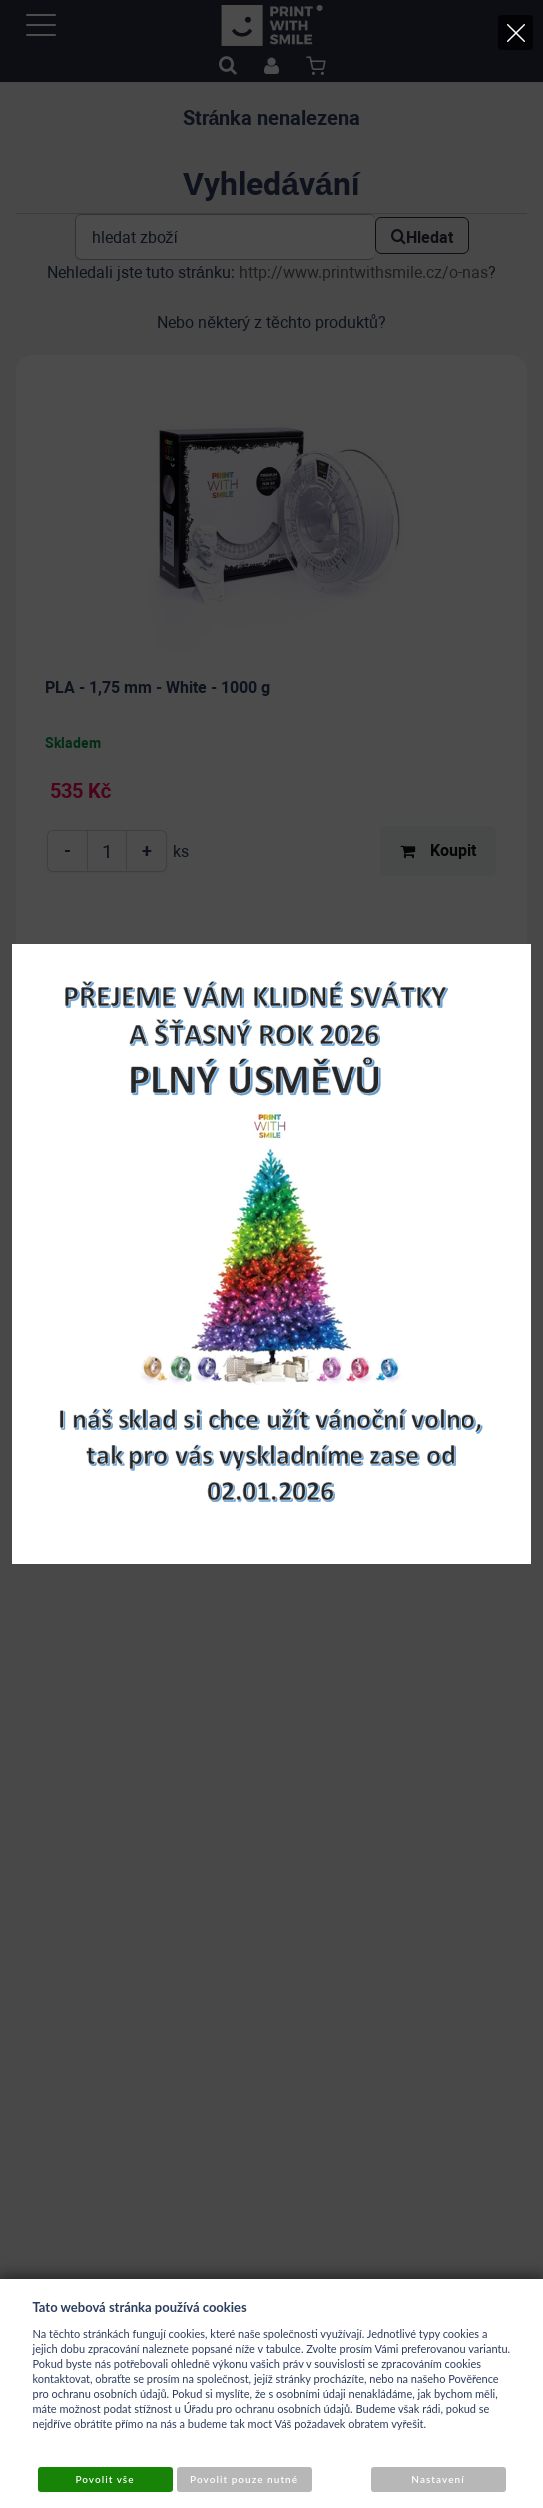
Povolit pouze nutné (244, 2479)
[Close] (515, 32)
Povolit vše (104, 2479)
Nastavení (437, 2479)
